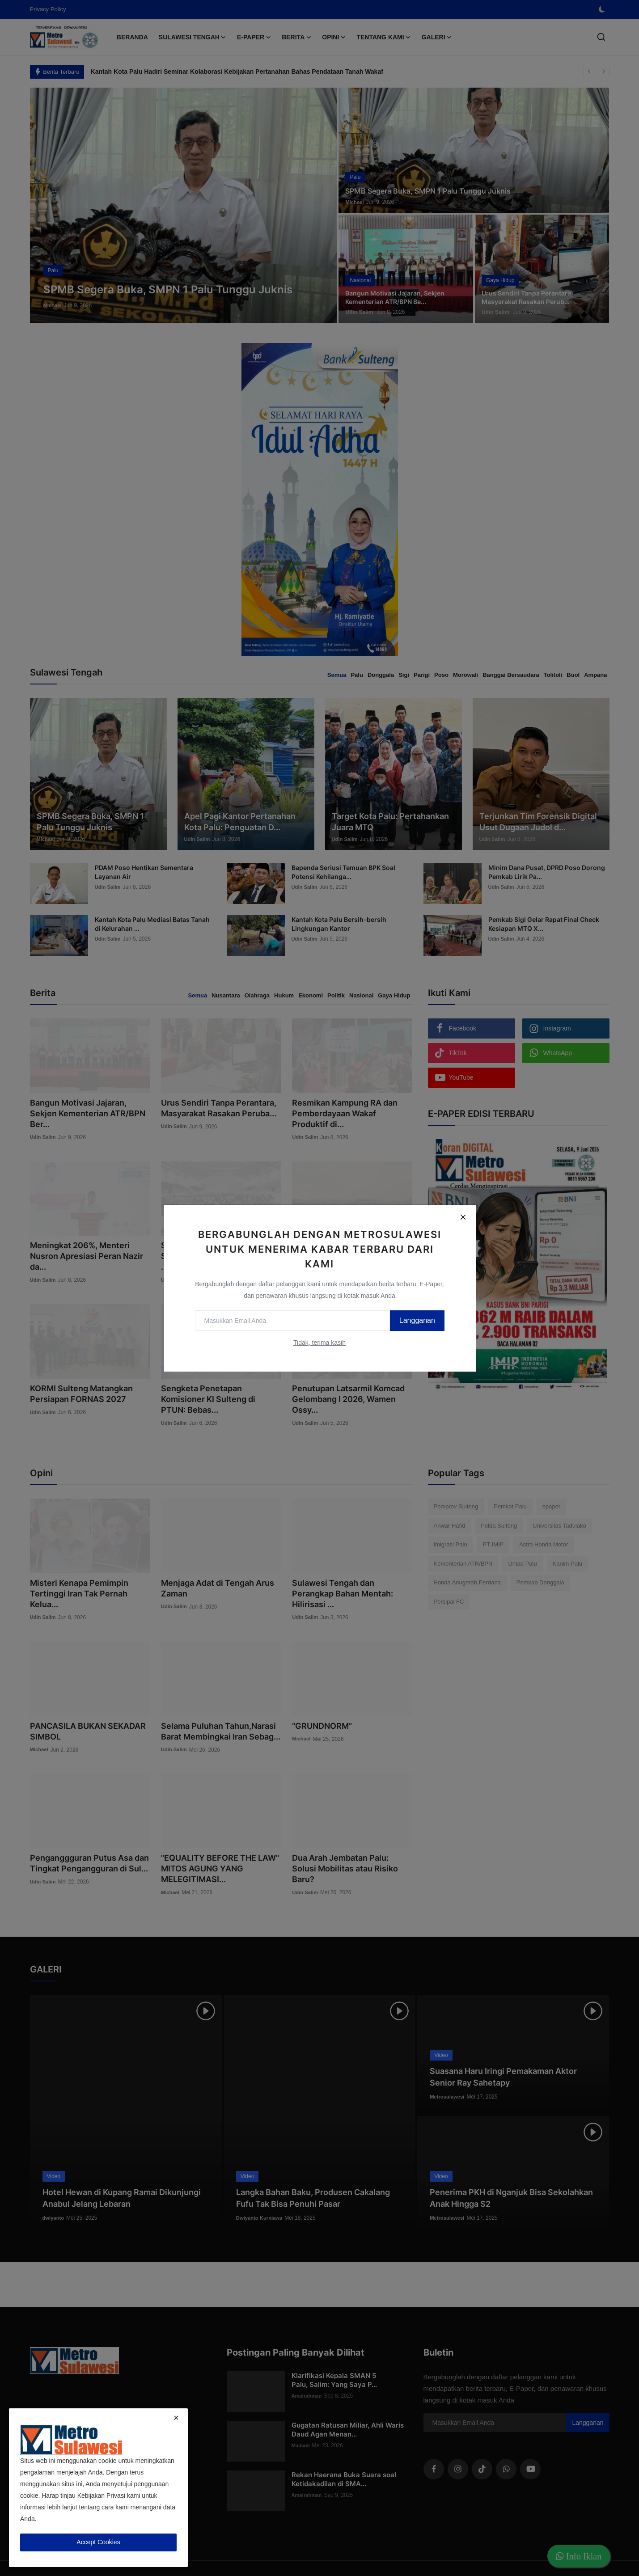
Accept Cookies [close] (98, 2542)
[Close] (463, 1217)
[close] (176, 2418)
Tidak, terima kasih (319, 1342)
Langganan (410, 1320)
